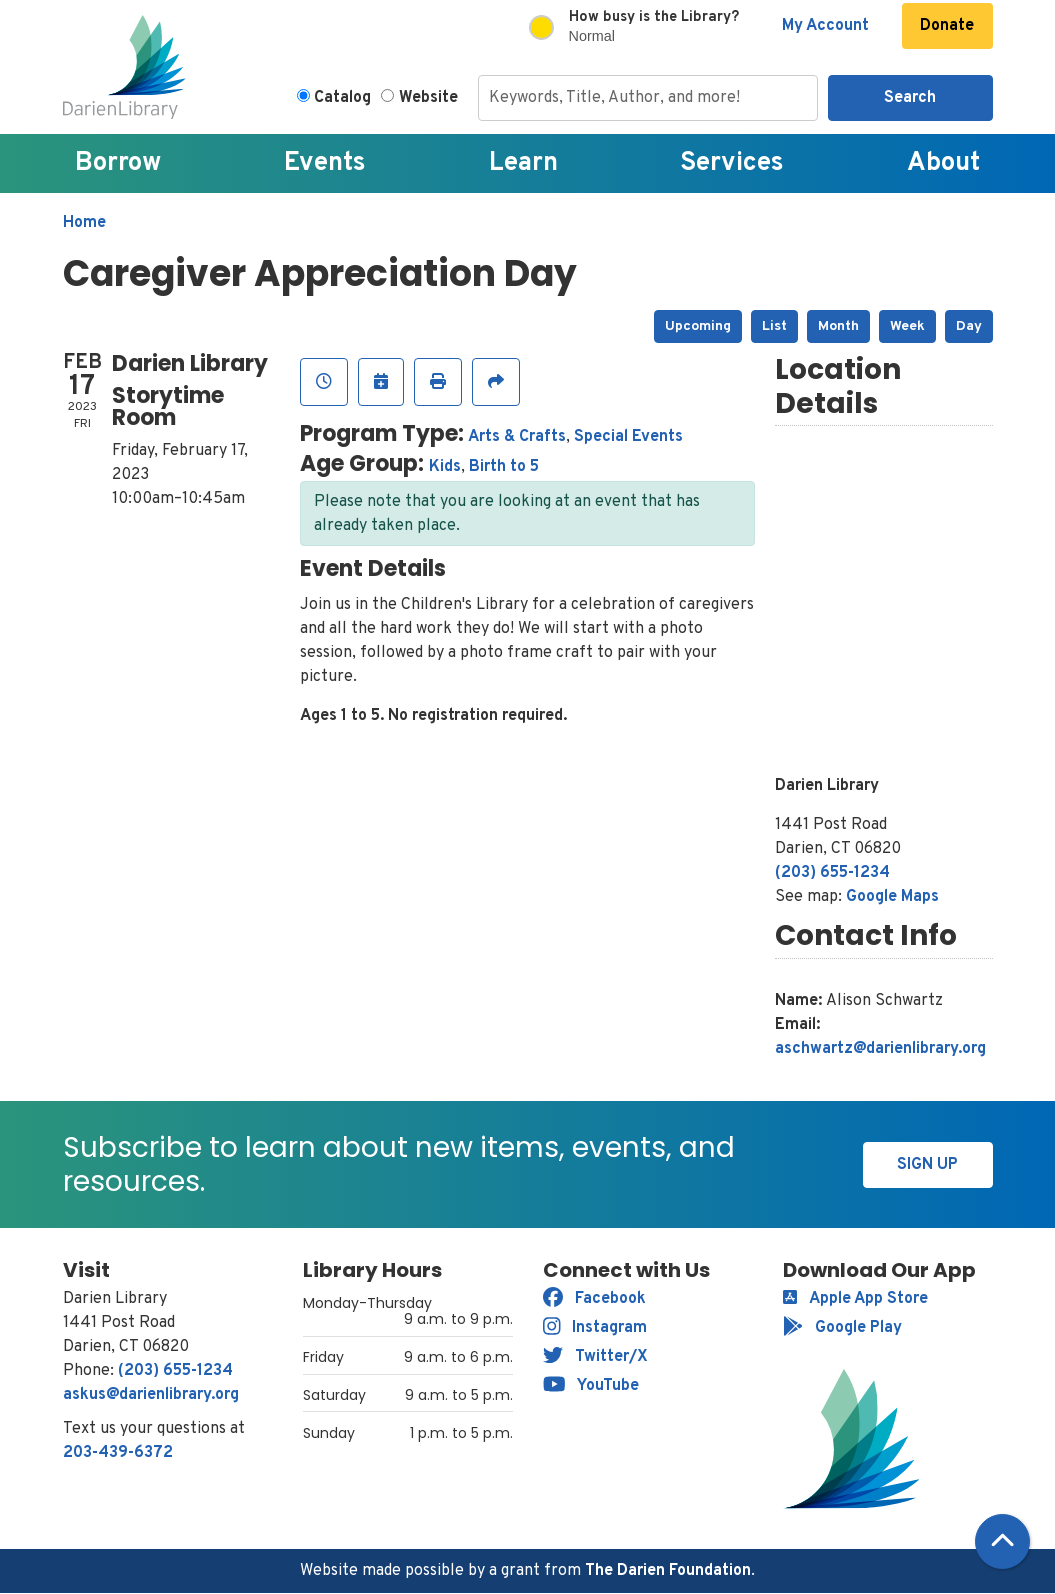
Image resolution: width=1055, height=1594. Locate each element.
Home (84, 223)
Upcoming (698, 326)
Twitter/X (595, 1357)
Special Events (628, 437)
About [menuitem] (943, 163)
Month (838, 326)
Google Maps (892, 897)
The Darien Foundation (668, 1571)
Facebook (594, 1299)
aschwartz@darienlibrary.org (880, 1049)
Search (910, 98)
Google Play (842, 1328)
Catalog (342, 98)
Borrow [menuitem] (118, 163)
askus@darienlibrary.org (151, 1395)
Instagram (595, 1328)
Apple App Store (855, 1299)
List (774, 326)
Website (428, 98)
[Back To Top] (1002, 1541)
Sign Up (927, 1165)
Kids (445, 467)
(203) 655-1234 (832, 873)
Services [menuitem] (732, 163)
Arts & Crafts (517, 437)
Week (907, 326)
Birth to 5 (504, 467)
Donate (947, 26)
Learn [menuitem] (523, 163)
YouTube (591, 1386)
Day (969, 326)
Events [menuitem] (325, 163)
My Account (825, 26)
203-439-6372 (118, 1453)
